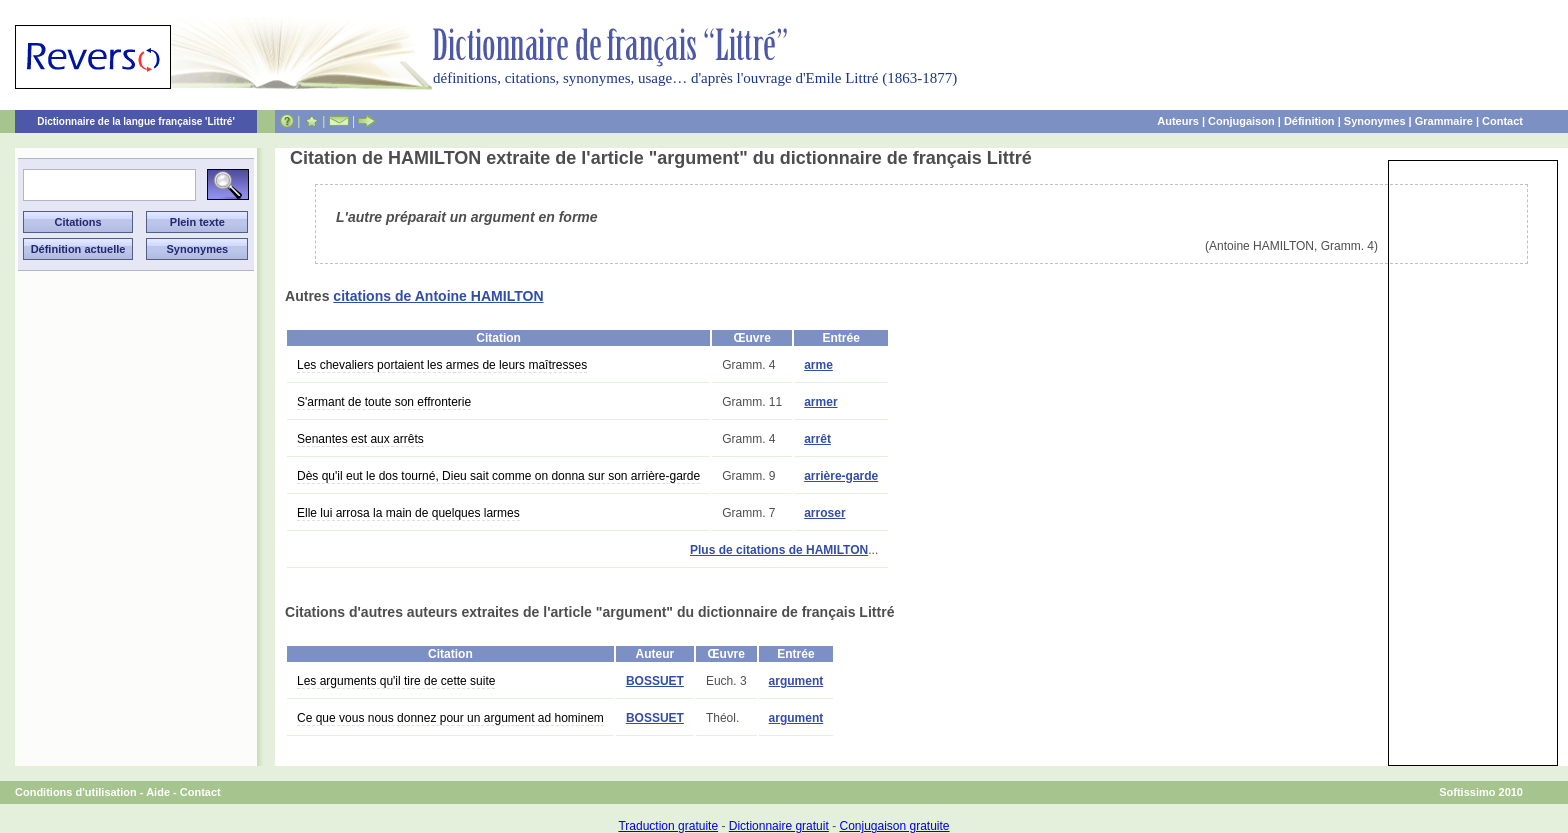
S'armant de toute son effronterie (384, 402)
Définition (1309, 121)
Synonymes (1375, 121)
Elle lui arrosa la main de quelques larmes (408, 513)
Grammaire (1444, 121)
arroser (824, 513)
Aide (158, 792)
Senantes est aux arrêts (360, 439)
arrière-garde (841, 476)
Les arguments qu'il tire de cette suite (396, 681)
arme (818, 365)
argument (796, 681)
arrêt (817, 439)
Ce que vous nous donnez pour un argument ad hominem (450, 718)
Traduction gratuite (668, 826)
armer (820, 402)
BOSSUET (655, 681)
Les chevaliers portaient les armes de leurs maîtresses (442, 365)
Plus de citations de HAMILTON (779, 550)
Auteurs (1178, 121)
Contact (1502, 121)
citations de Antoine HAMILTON (438, 296)
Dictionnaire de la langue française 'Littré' (136, 121)
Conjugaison (1241, 121)
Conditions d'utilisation (76, 792)
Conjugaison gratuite (894, 826)
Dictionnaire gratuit (779, 826)
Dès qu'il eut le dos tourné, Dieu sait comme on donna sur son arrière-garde (498, 476)
